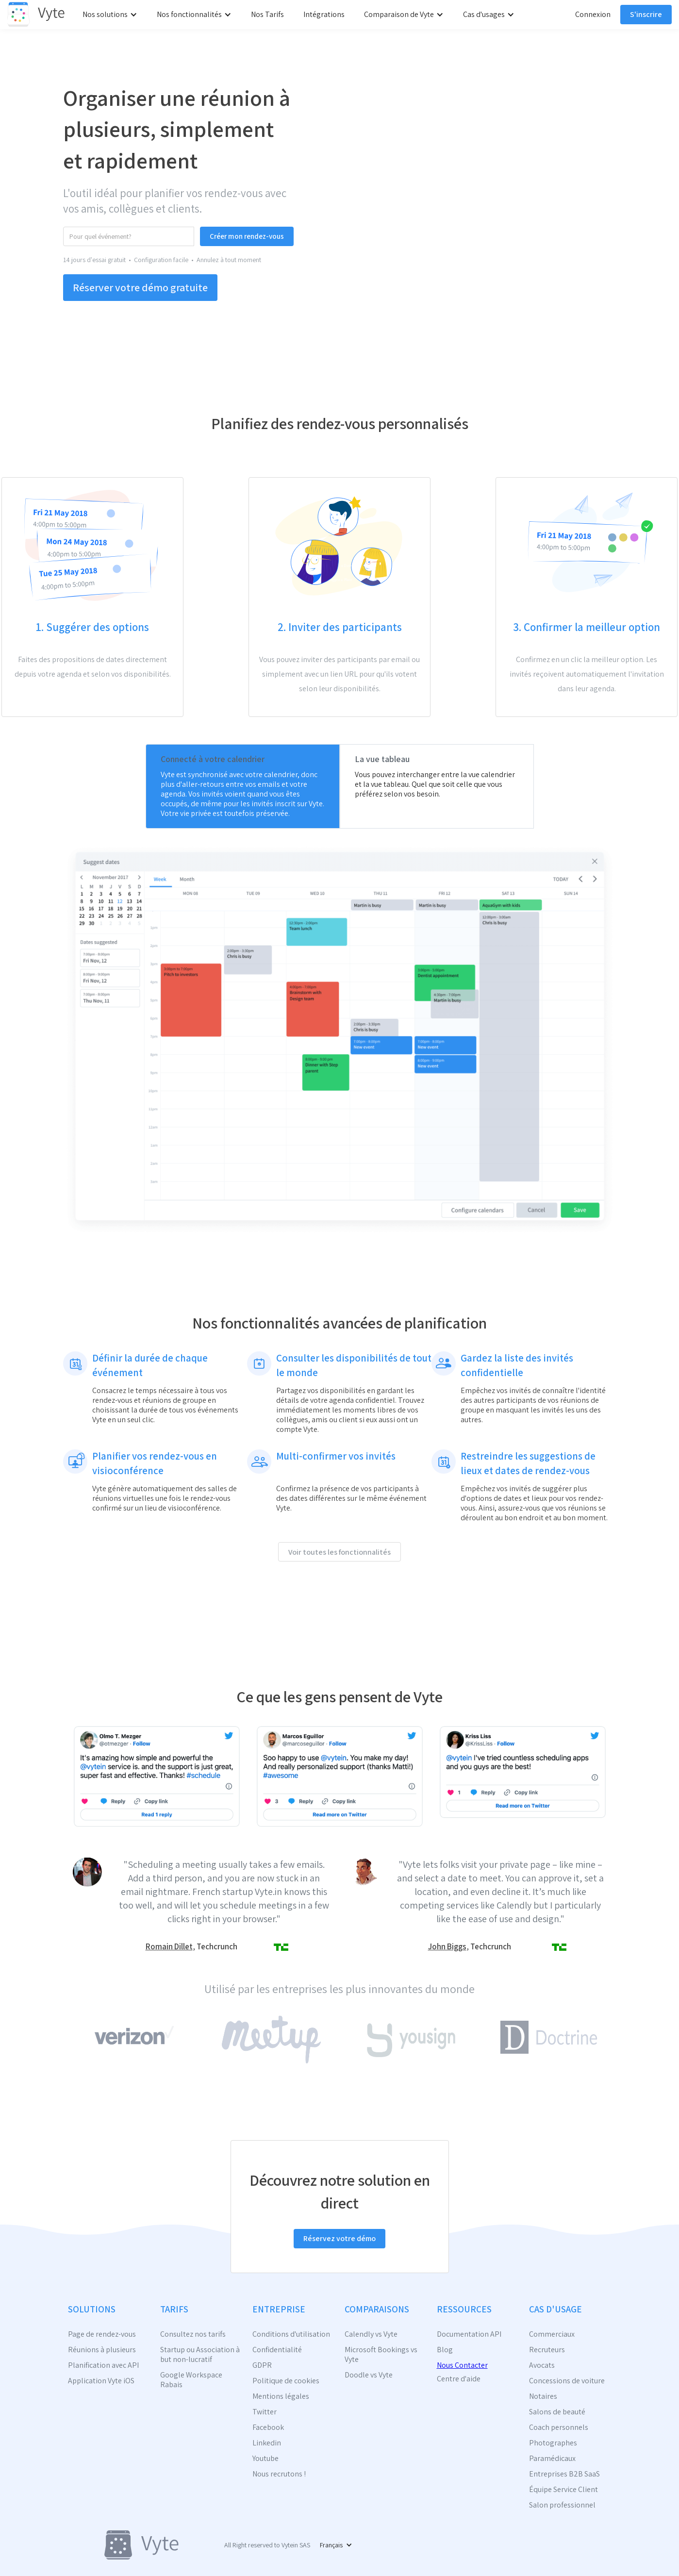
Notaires (543, 2396)
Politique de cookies (285, 2381)
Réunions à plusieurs (102, 2350)
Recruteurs (547, 2350)
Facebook (268, 2427)
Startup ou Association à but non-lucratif (200, 2354)
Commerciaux (552, 2334)
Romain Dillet (169, 1946)
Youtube (265, 2458)
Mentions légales (280, 2396)
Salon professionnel (562, 2505)
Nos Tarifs (267, 14)
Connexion (593, 14)
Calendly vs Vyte (371, 2334)
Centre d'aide (458, 2379)
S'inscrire (646, 14)
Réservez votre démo (339, 2238)
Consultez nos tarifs (193, 2334)
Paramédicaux (552, 2458)
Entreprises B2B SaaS (564, 2474)
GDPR (262, 2365)
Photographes (553, 2443)
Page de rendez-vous (102, 2334)
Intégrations (324, 14)
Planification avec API (103, 2365)
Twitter (264, 2412)
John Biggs (447, 1946)
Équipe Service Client (563, 2489)
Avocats (542, 2365)
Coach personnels (558, 2427)
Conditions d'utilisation (291, 2334)
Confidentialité (277, 2350)
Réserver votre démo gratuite (140, 287)
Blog (445, 2350)
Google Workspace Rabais (191, 2380)
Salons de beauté (557, 2412)
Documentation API (469, 2334)
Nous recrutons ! (279, 2474)
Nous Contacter (462, 2365)
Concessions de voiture (567, 2381)
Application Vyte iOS (101, 2381)
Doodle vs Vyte (369, 2375)
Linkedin (266, 2443)
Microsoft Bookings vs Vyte (381, 2354)
